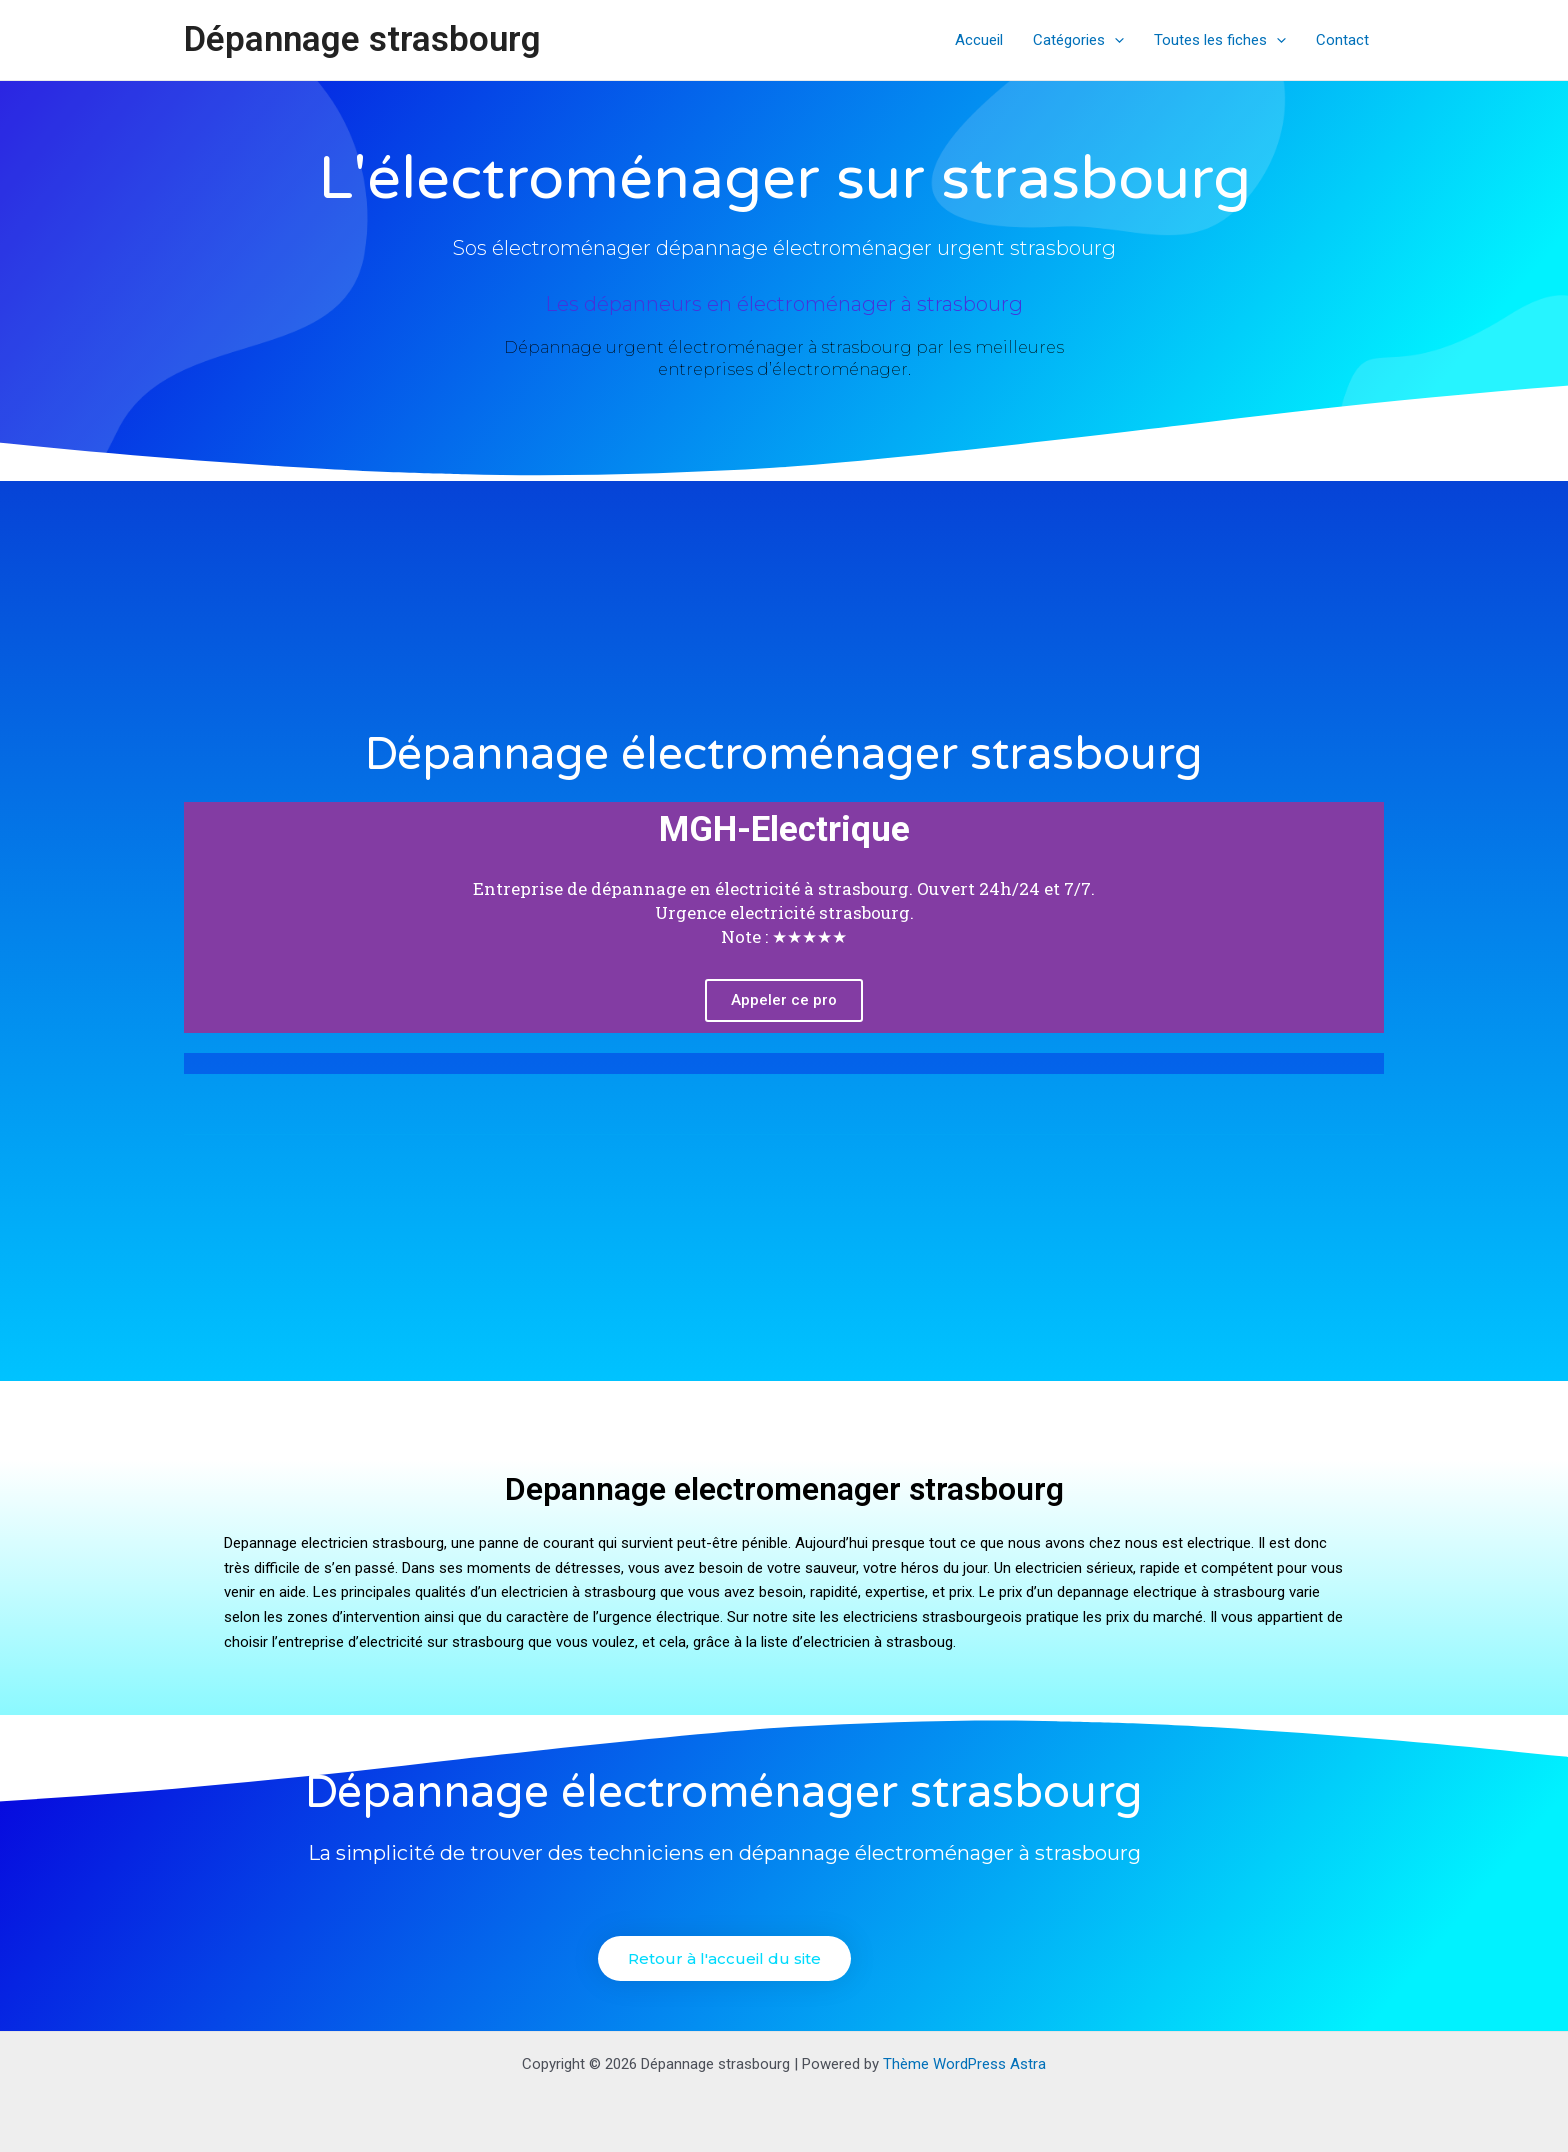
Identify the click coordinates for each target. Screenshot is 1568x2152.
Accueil (979, 40)
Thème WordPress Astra (964, 2064)
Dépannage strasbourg (362, 39)
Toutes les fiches (1220, 40)
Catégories (1078, 40)
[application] (1114, 40)
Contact (1342, 40)
